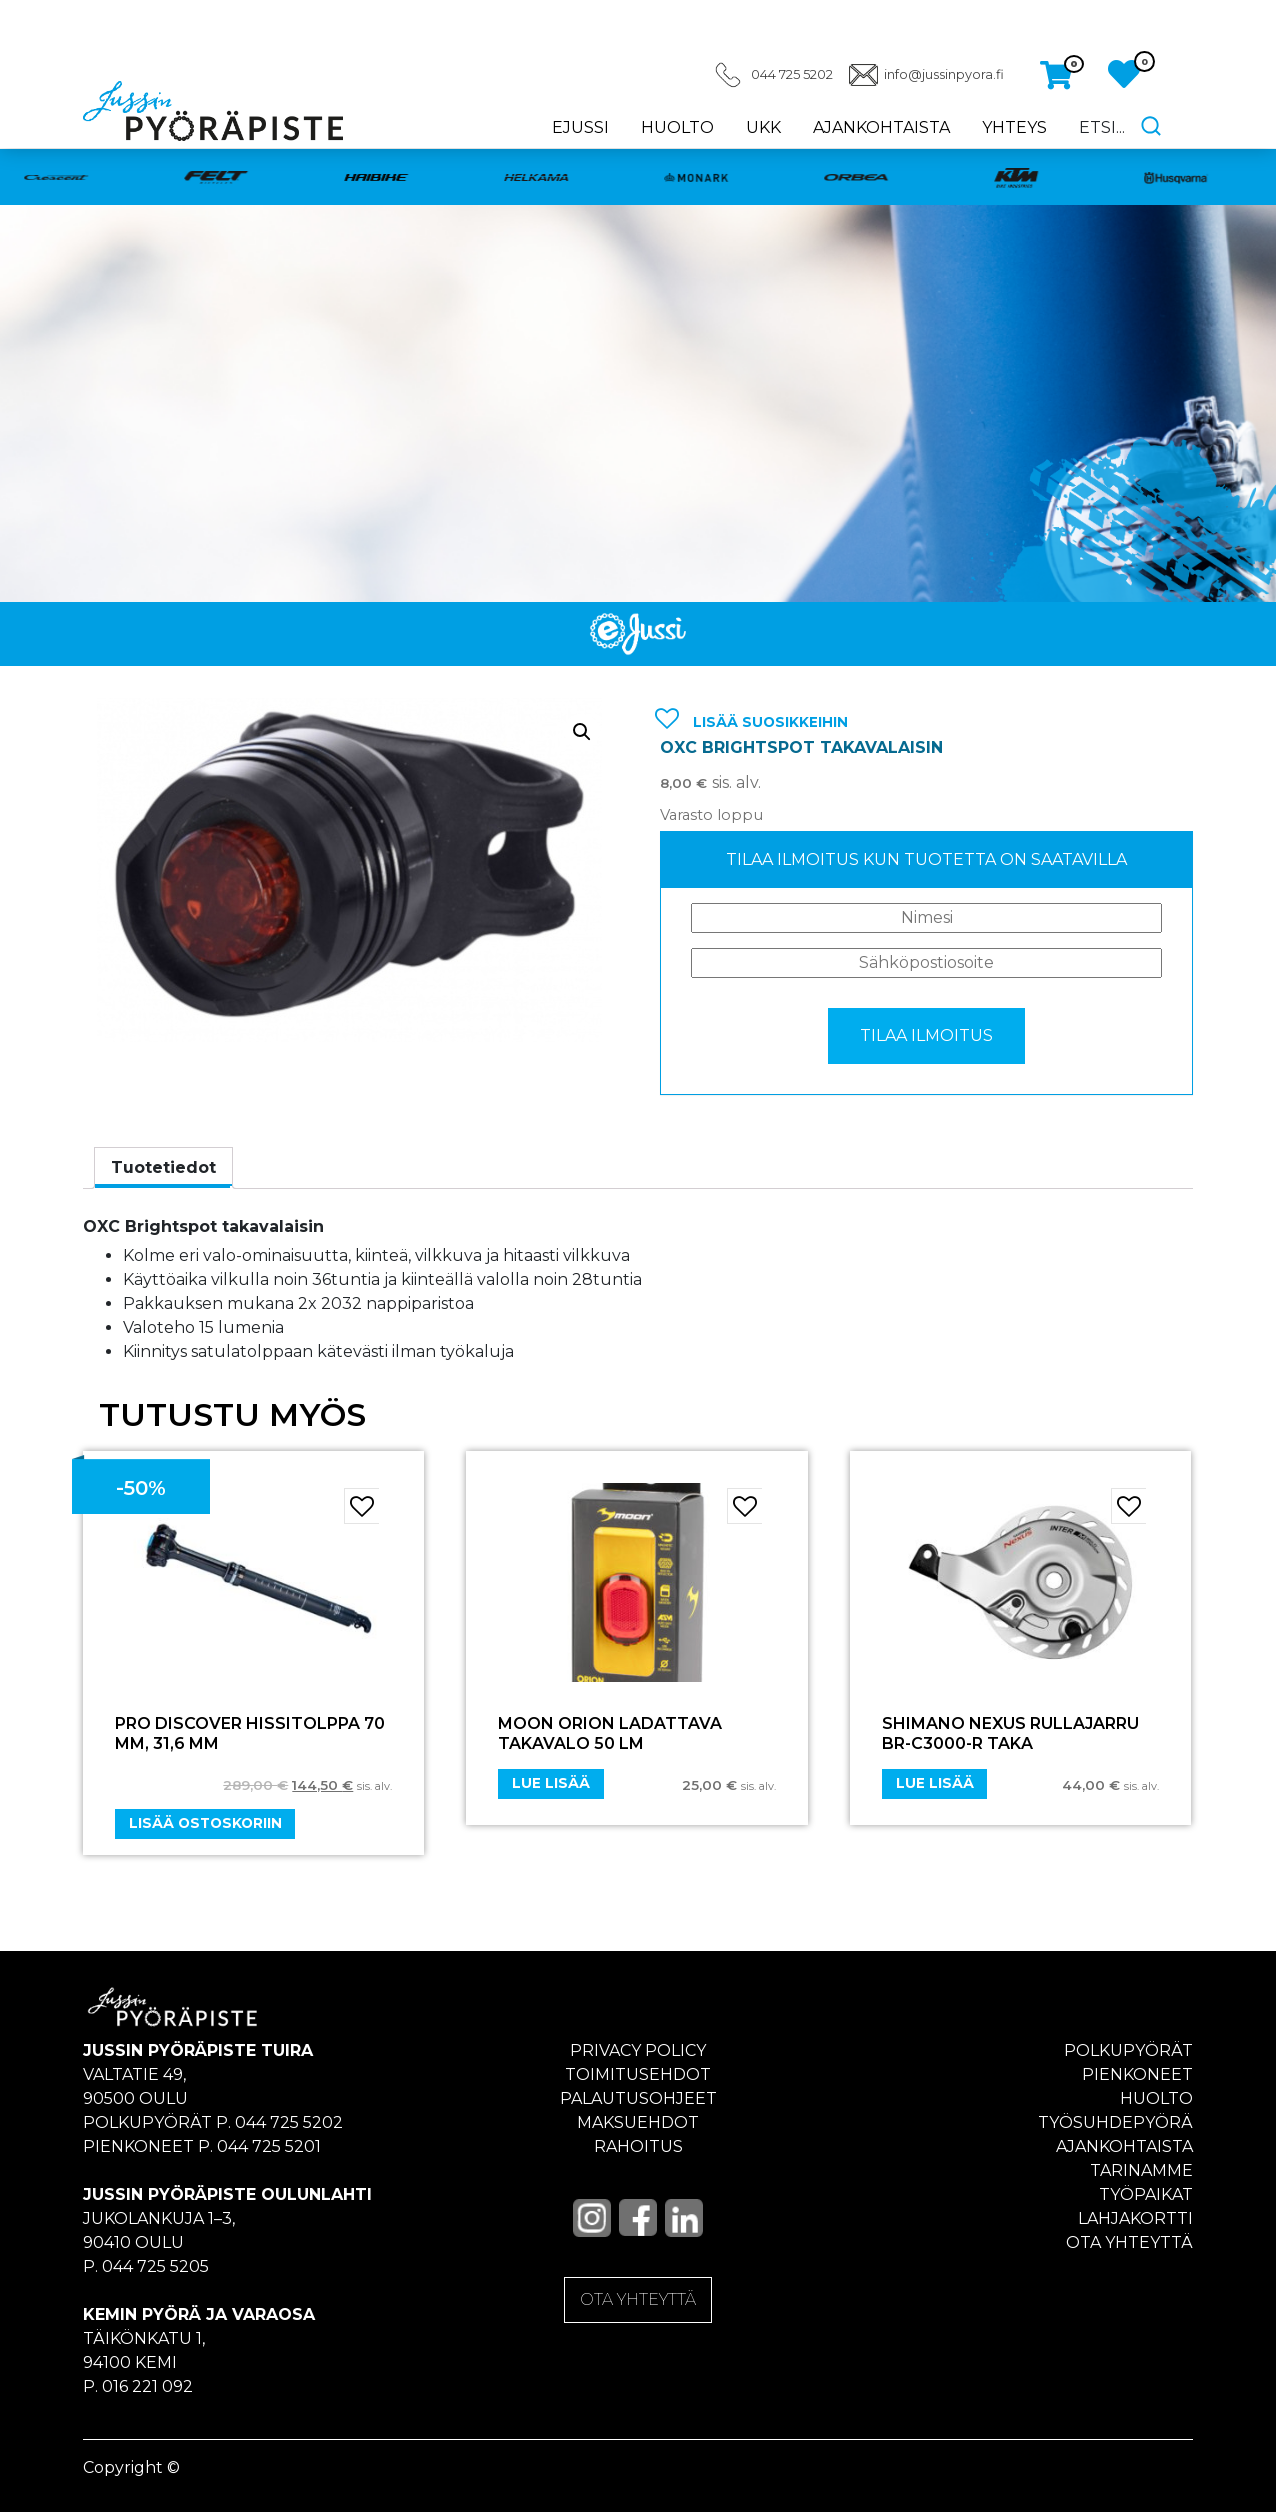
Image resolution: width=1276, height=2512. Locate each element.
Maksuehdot (638, 2122)
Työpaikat (1146, 2194)
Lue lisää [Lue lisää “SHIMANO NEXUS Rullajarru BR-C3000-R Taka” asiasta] (935, 1783)
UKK (763, 127)
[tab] (163, 1168)
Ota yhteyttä (1129, 2242)
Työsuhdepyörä (1115, 2122)
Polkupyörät (1128, 2050)
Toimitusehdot (638, 2074)
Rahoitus (638, 2146)
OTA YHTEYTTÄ (638, 2299)
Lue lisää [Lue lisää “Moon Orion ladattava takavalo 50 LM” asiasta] (551, 1783)
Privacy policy (638, 2050)
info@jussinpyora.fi (944, 74)
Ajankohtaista (881, 127)
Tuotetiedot (163, 1167)
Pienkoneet (1137, 2074)
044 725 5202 (792, 74)
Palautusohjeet (638, 2098)
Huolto (677, 127)
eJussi (580, 127)
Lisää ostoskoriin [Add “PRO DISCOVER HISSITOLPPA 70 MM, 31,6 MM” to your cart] (205, 1823)
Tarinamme (1141, 2170)
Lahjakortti (1135, 2218)
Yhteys (1014, 127)
